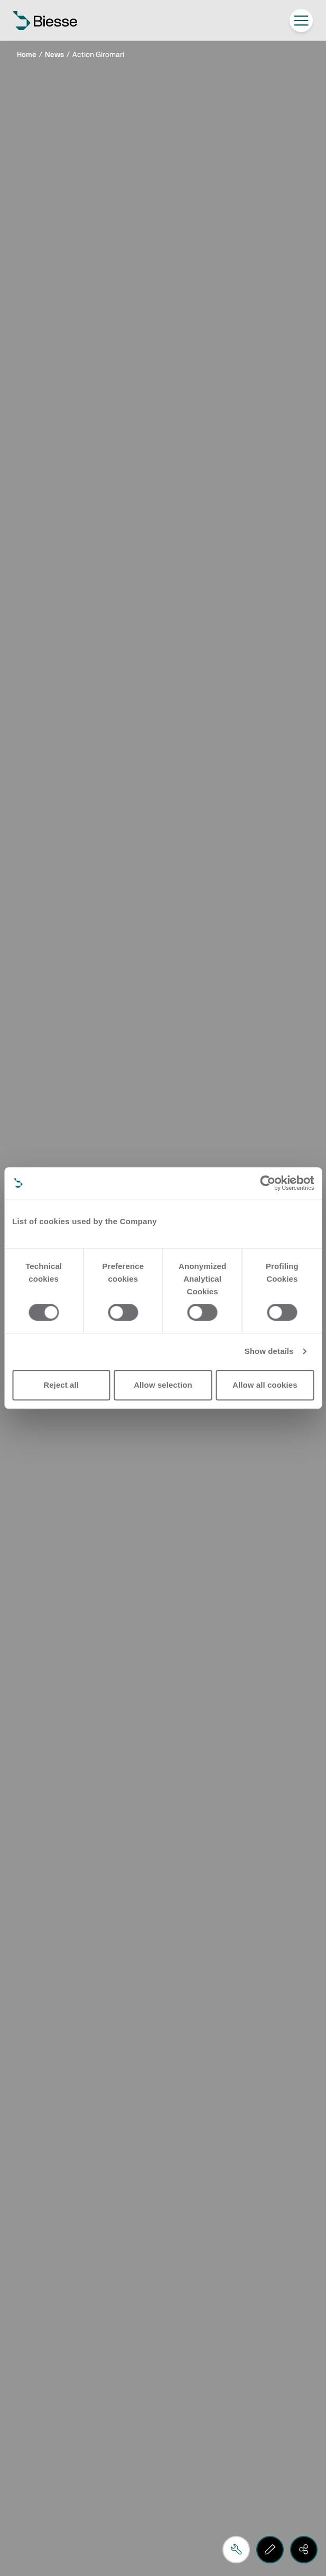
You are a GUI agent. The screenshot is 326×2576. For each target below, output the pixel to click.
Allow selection (163, 1384)
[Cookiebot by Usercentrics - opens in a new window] (267, 1183)
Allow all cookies (264, 1384)
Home (26, 55)
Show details (269, 1351)
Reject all (61, 1384)
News (54, 55)
